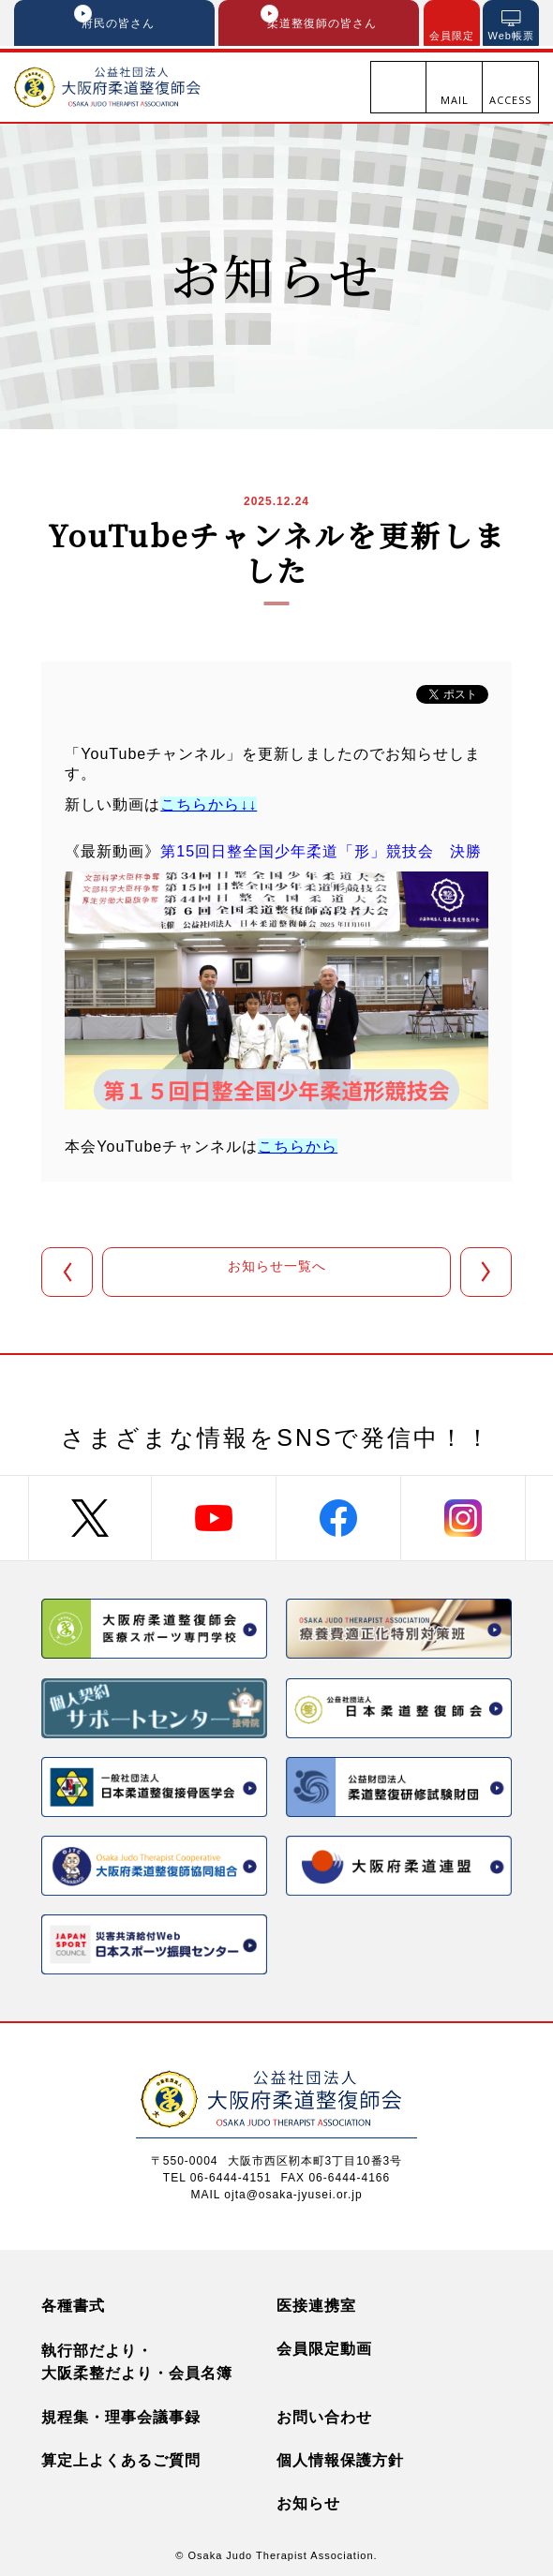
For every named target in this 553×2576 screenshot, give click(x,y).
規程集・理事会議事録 (121, 2413)
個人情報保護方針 (340, 2456)
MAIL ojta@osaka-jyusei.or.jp (276, 2190)
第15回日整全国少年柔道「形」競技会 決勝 (321, 854)
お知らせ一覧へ (277, 1274)
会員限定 (451, 35)
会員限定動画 (324, 2345)
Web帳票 (511, 35)
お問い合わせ (324, 2413)
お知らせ (308, 2500)
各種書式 (73, 2302)
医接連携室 (316, 2302)
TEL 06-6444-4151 (217, 2174)
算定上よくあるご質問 (121, 2456)
